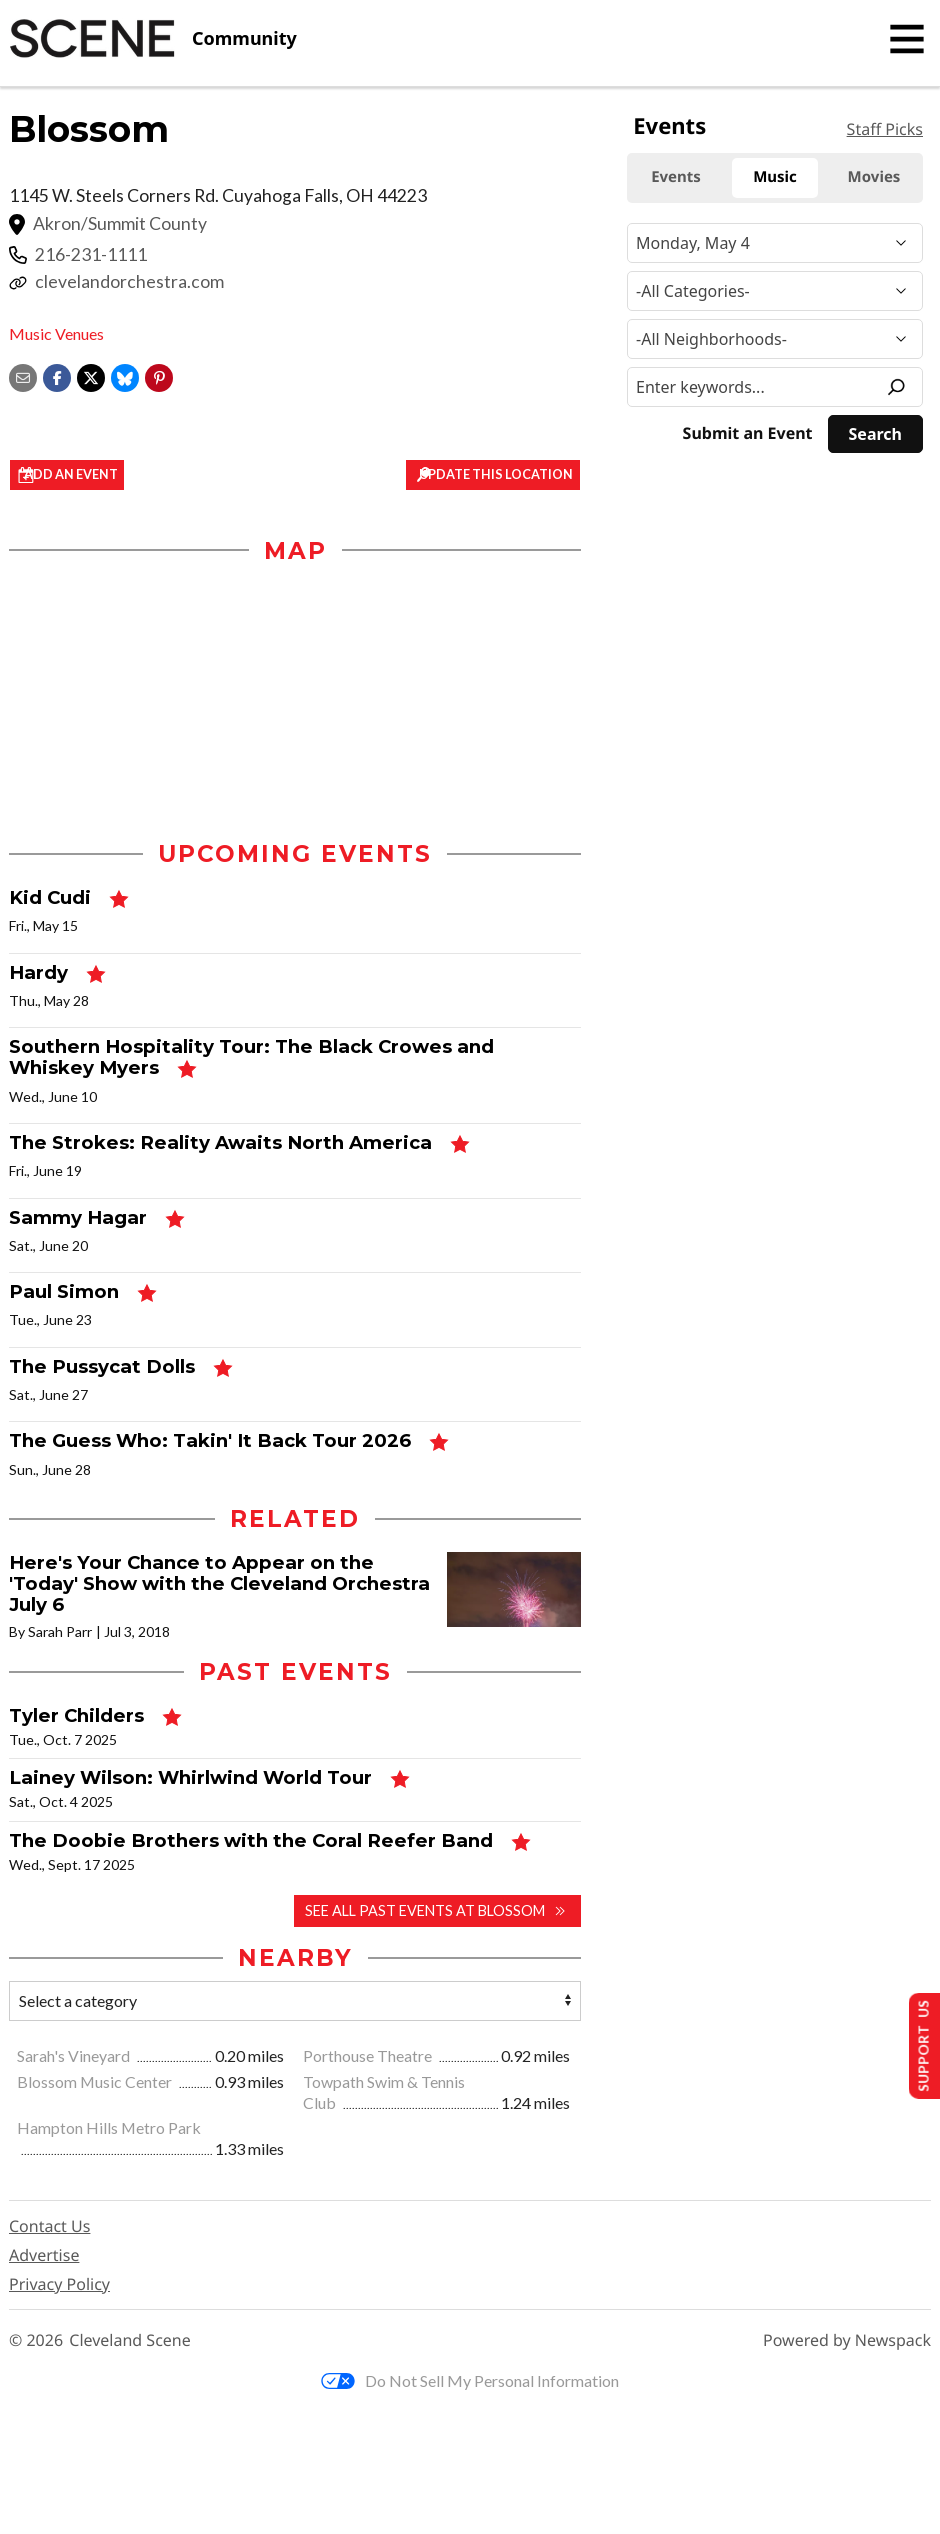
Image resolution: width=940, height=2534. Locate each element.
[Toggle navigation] (907, 39)
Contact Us (49, 2248)
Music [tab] (775, 177)
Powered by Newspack (847, 2362)
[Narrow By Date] (775, 243)
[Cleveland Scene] (153, 39)
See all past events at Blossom (425, 1933)
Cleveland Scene (130, 2362)
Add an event (95, 476)
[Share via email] (23, 375)
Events (669, 126)
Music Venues (56, 333)
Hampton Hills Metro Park (109, 2150)
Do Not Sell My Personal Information (470, 2402)
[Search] (875, 434)
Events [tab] (676, 177)
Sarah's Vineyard (75, 2077)
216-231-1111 (91, 254)
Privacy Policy (59, 2306)
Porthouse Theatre (369, 2077)
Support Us (916, 2043)
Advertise (44, 2277)
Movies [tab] (874, 177)
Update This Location (488, 476)
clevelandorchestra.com (129, 281)
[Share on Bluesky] (125, 375)
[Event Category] (775, 291)
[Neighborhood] (775, 339)
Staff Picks (885, 129)
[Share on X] (91, 375)
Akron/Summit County (120, 223)
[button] (159, 375)
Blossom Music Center (96, 2103)
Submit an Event (748, 433)
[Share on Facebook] (57, 375)
